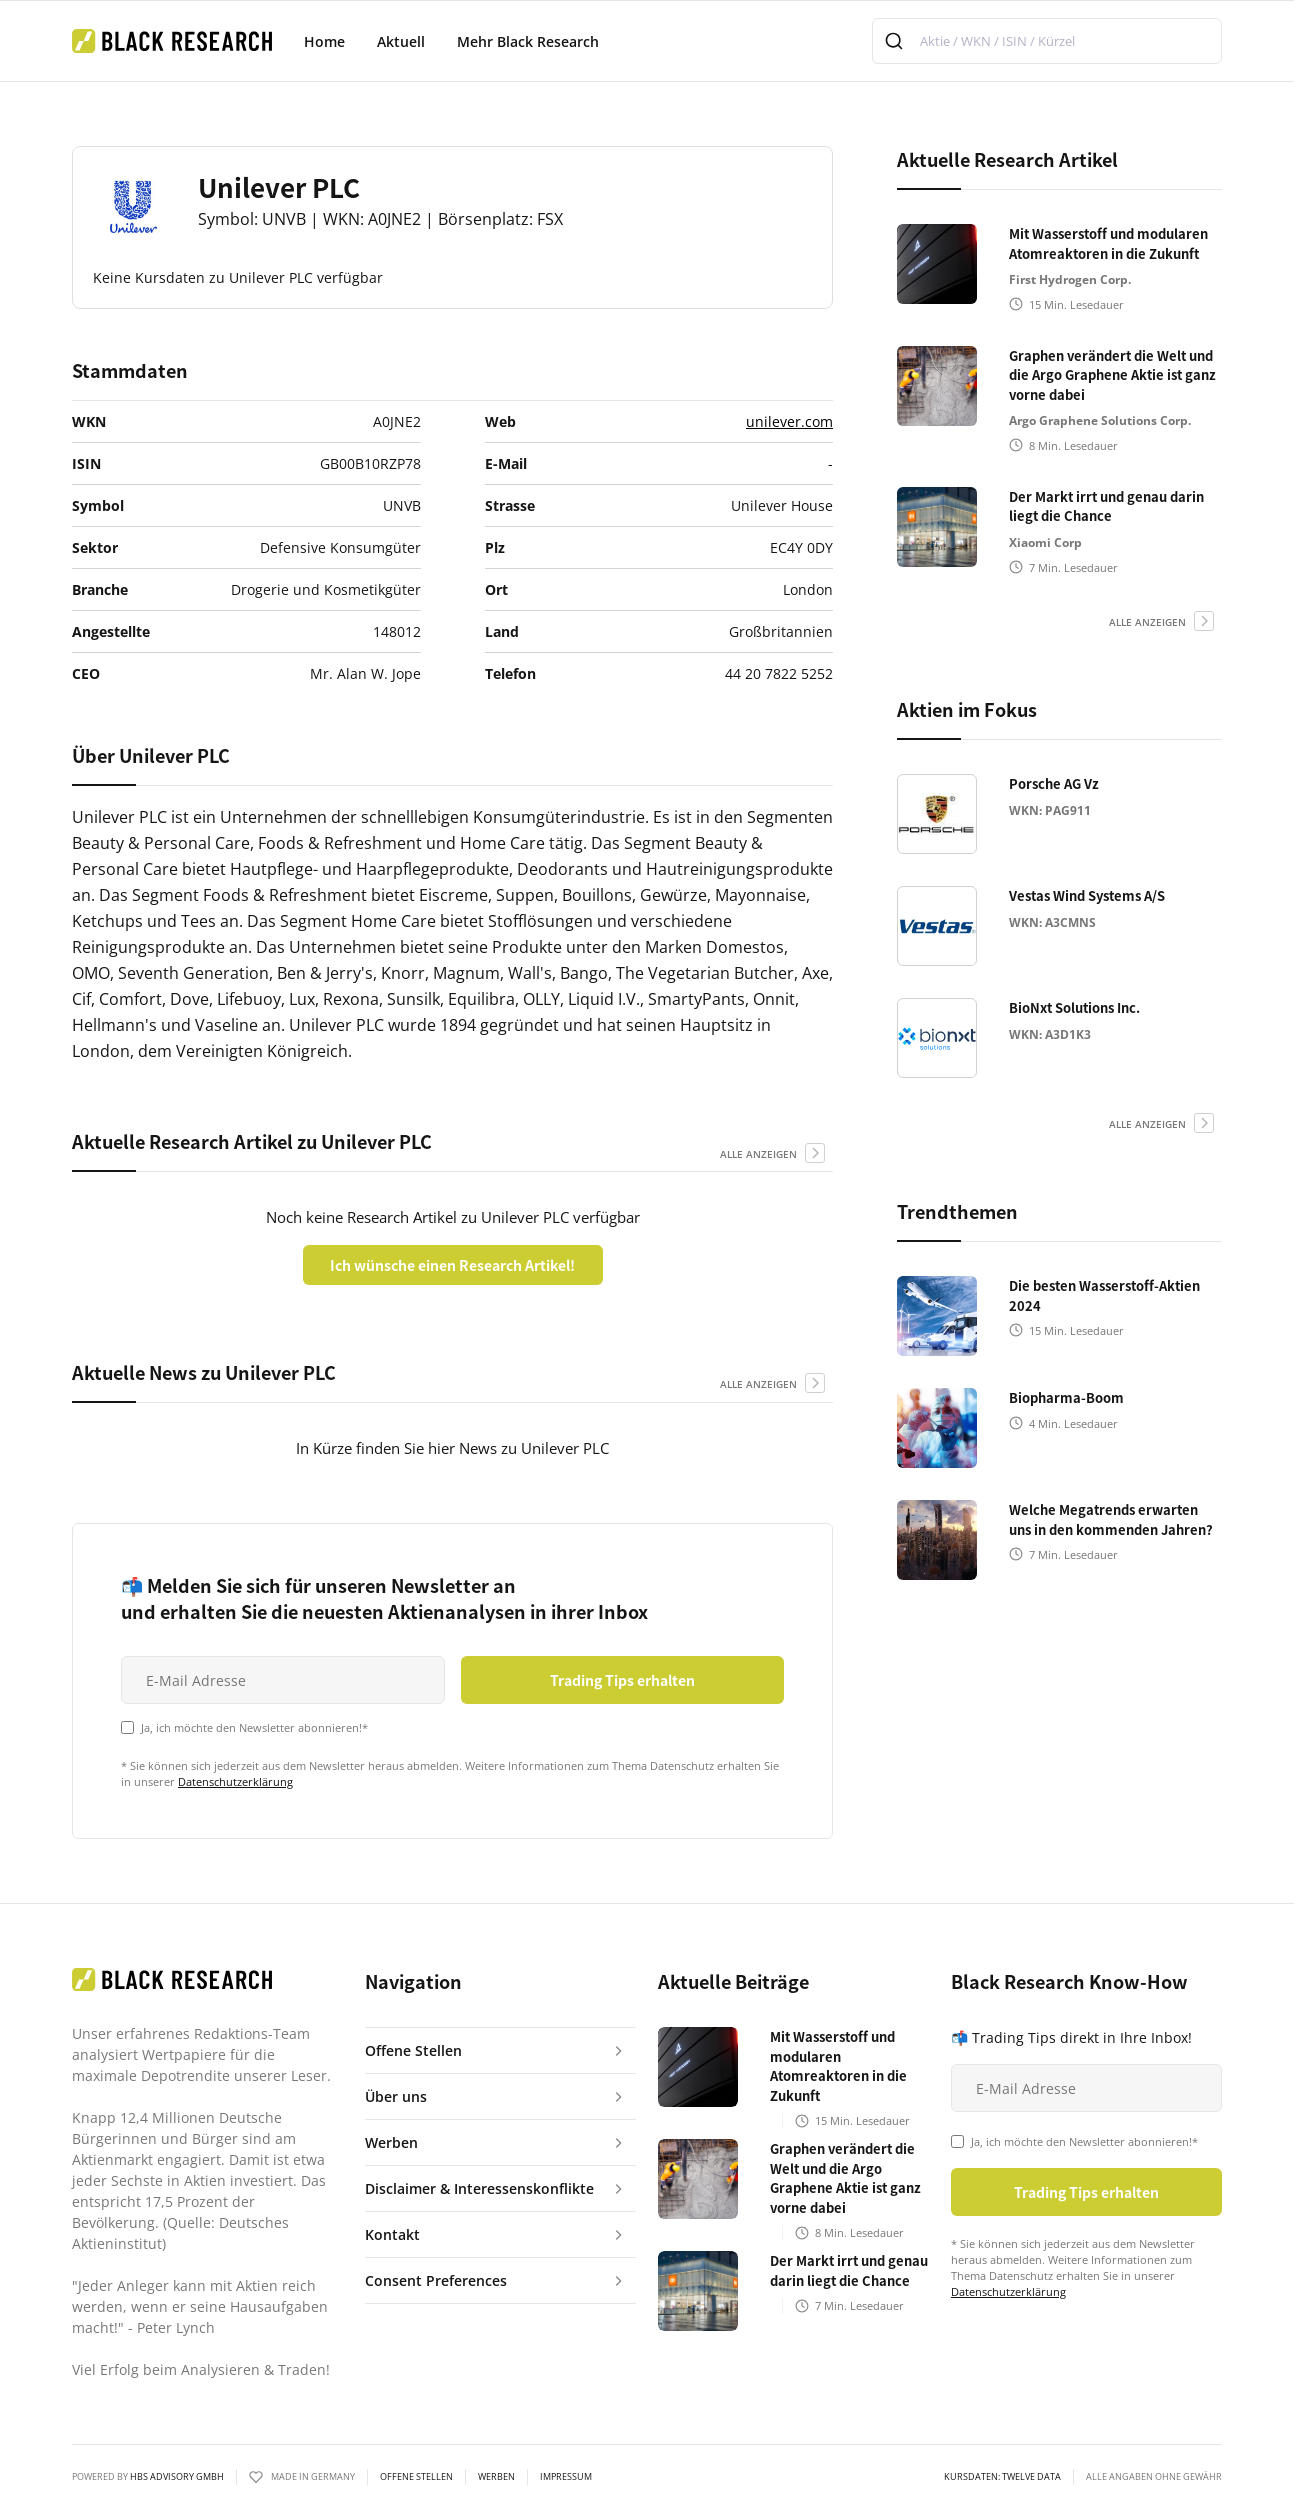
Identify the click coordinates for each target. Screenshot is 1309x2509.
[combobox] (1047, 41)
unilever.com (789, 421)
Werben (496, 2477)
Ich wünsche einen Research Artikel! (452, 1265)
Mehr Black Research (528, 41)
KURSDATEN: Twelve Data (1002, 2477)
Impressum (566, 2477)
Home (324, 41)
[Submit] (896, 41)
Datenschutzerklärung (235, 1781)
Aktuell (401, 41)
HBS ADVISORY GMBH (177, 2476)
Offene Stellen (416, 2477)
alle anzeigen (758, 1154)
